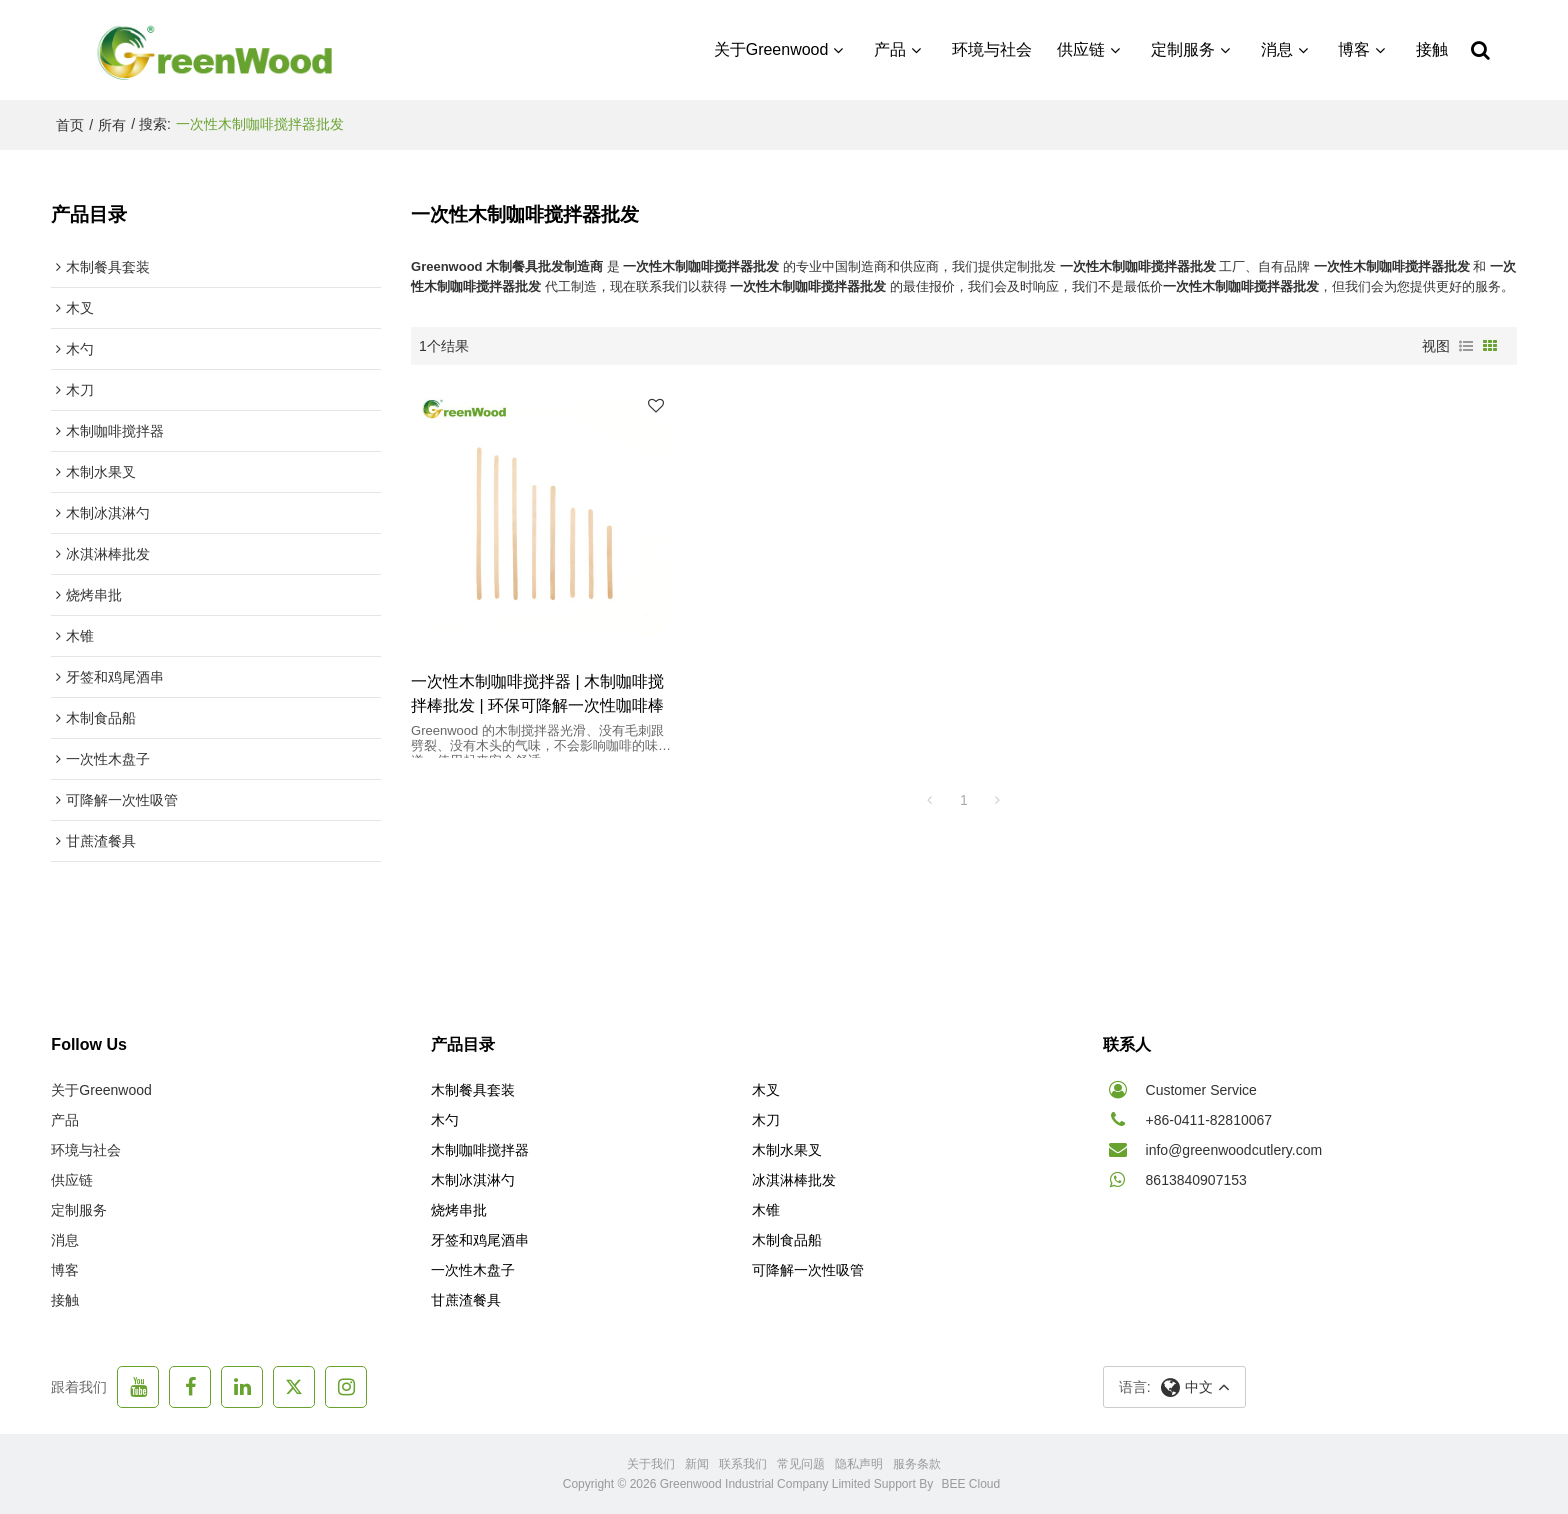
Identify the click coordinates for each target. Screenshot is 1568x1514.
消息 (1277, 49)
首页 (70, 125)
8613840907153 (1196, 1180)
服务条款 (917, 1464)
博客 (1354, 49)
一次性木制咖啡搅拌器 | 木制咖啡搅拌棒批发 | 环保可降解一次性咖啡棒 (537, 689)
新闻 (697, 1464)
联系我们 (743, 1464)
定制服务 (1183, 49)
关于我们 (651, 1464)
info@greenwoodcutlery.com (1234, 1150)
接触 (1432, 49)
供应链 (1082, 49)
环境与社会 (992, 49)
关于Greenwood (771, 49)
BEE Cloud (971, 1484)
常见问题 (801, 1464)
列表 (1466, 346)
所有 (112, 125)
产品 (890, 49)
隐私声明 (859, 1464)
